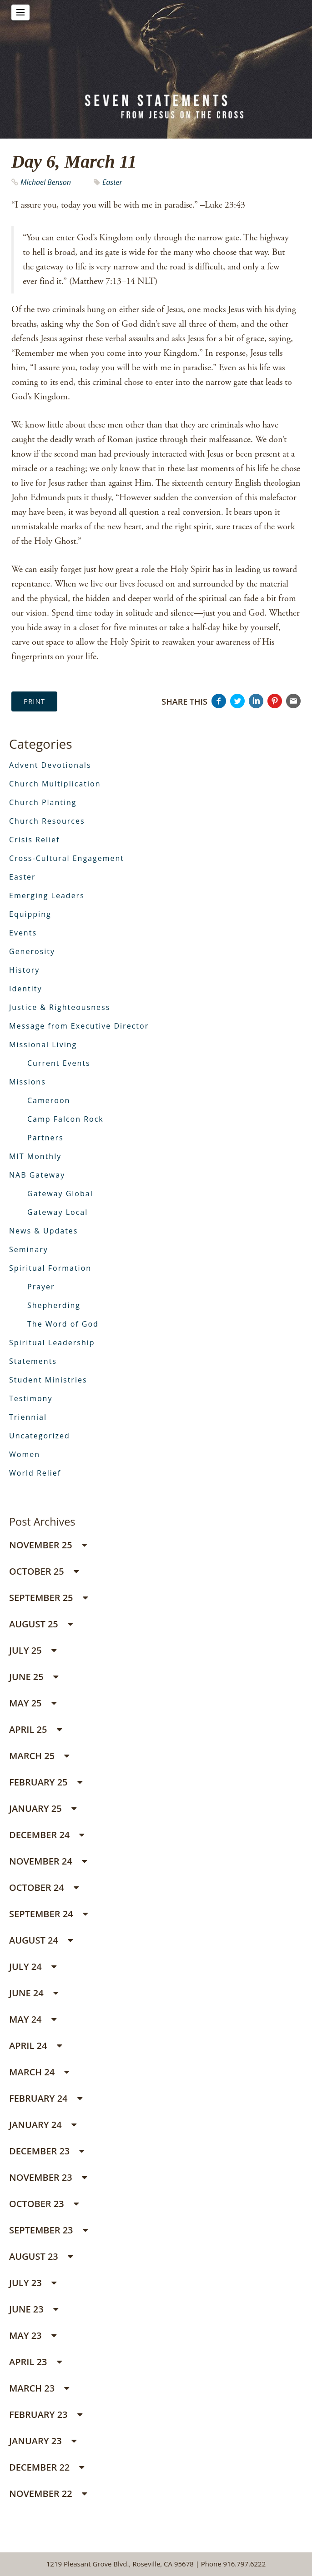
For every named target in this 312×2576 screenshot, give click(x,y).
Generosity (32, 951)
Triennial (28, 1417)
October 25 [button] (44, 1571)
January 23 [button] (42, 2441)
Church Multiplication (55, 784)
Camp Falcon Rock (65, 1119)
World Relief (35, 1473)
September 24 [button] (48, 1914)
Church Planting (42, 802)
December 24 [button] (46, 1835)
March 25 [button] (39, 1756)
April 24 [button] (35, 2045)
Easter (112, 182)
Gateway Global (60, 1193)
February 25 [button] (45, 1782)
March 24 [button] (39, 2072)
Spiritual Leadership (52, 1343)
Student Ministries (48, 1380)
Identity (25, 989)
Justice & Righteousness (59, 1007)
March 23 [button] (39, 2388)
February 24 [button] (45, 2098)
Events (23, 933)
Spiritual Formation (50, 1268)
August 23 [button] (41, 2256)
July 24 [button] (32, 1966)
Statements (33, 1361)
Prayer (41, 1287)
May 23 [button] (32, 2335)
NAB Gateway (37, 1175)
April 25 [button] (35, 1729)
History (24, 970)
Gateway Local (57, 1212)
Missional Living (43, 1044)
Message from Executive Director (79, 1026)
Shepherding (54, 1305)
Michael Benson (45, 182)
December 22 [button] (46, 2467)
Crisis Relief (34, 840)
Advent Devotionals (50, 765)
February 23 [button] (45, 2414)
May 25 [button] (32, 1703)
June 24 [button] (33, 1993)
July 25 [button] (32, 1650)
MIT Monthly (35, 1156)
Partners (45, 1138)
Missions (27, 1082)
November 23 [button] (48, 2177)
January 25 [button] (42, 1808)
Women (24, 1454)
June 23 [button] (33, 2309)
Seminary (28, 1249)
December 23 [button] (46, 2151)
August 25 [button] (41, 1624)
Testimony (30, 1398)
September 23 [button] (48, 2230)
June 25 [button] (33, 1677)
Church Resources (47, 821)
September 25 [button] (48, 1597)
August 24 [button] (41, 1940)
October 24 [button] (44, 1887)
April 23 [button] (35, 2362)
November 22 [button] (48, 2493)
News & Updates (43, 1231)
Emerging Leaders (47, 895)
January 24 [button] (42, 2124)
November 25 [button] (48, 1545)
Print (34, 701)
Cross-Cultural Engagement (66, 858)
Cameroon (48, 1100)
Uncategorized (39, 1436)
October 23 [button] (44, 2204)
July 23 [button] (32, 2283)
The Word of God (63, 1324)
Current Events (59, 1063)
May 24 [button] (32, 2019)
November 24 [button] (48, 1861)
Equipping (30, 914)
